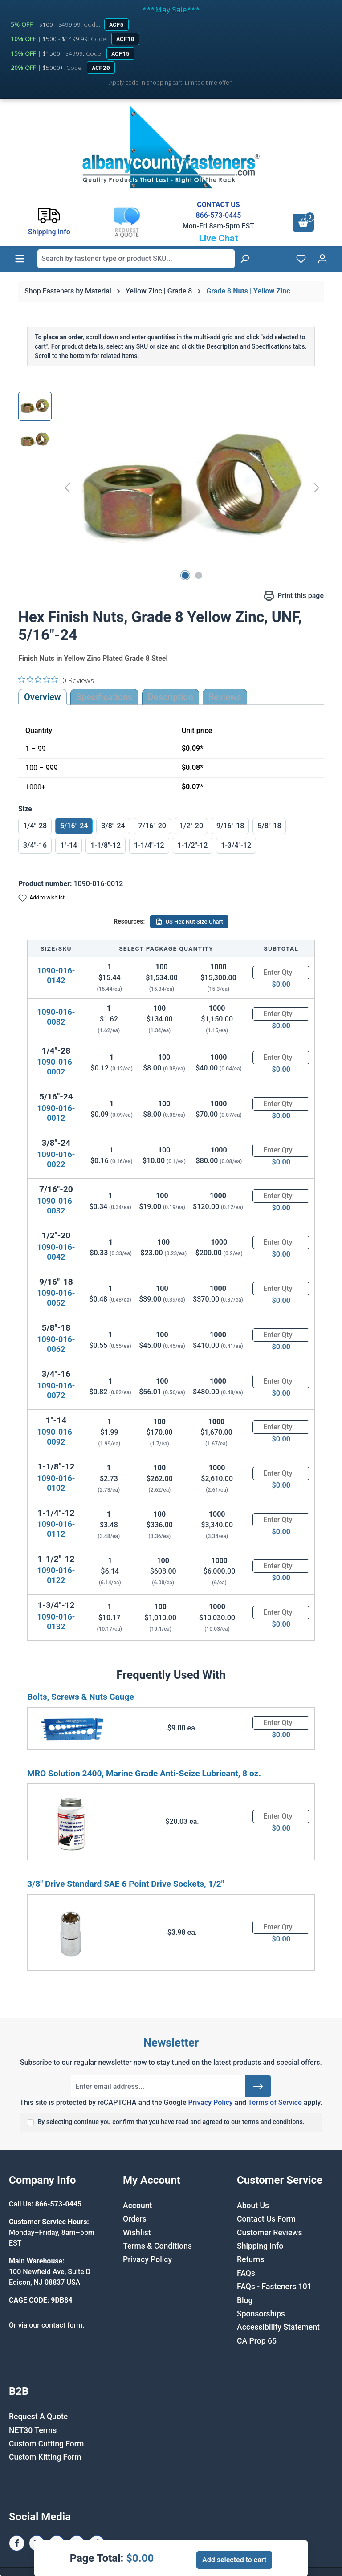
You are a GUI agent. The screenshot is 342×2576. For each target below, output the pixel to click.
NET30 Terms (33, 2430)
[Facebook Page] (16, 2543)
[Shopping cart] (303, 223)
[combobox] (136, 258)
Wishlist (137, 2232)
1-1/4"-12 (149, 845)
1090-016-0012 (56, 1113)
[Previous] (67, 487)
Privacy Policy (210, 2102)
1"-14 (68, 845)
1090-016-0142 (56, 975)
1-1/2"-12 (193, 845)
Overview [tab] (42, 697)
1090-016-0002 (56, 1066)
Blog (245, 2300)
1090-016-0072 (56, 1390)
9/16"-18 (230, 826)
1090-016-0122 (56, 1575)
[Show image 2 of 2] (198, 575)
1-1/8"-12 (105, 845)
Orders (135, 2218)
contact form (61, 2325)
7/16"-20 (152, 826)
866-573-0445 (218, 215)
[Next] (316, 487)
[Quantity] (280, 972)
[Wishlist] (301, 259)
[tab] (170, 697)
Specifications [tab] (104, 697)
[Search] (244, 258)
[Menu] (19, 259)
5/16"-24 (74, 826)
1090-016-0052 (56, 1297)
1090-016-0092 (56, 1436)
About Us (253, 2205)
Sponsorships (261, 2313)
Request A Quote (38, 2416)
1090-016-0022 (56, 1159)
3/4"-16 (35, 845)
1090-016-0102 (56, 1483)
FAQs (246, 2273)
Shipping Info (260, 2246)
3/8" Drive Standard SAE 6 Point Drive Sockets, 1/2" (125, 1884)
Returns (250, 2259)
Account (137, 2205)
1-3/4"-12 (236, 845)
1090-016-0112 (56, 1528)
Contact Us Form (266, 2218)
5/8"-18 (269, 826)
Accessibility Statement (278, 2327)
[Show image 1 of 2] (185, 575)
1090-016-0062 (56, 1344)
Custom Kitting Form (45, 2457)
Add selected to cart (234, 2560)
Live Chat (218, 238)
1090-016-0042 (56, 1252)
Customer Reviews (269, 2232)
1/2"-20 (191, 826)
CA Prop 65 (257, 2340)
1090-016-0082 (56, 1016)
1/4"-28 (35, 826)
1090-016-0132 (56, 1621)
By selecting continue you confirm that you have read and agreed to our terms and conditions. (171, 2122)
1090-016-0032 (56, 1205)
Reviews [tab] (224, 697)
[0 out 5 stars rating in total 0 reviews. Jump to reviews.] (56, 680)
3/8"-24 (113, 826)
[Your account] (322, 259)
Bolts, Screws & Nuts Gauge (80, 1697)
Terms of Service (275, 2102)
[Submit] (257, 2086)
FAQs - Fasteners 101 (274, 2286)
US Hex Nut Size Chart (189, 921)
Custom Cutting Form (46, 2443)
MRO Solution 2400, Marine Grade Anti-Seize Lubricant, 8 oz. (144, 1773)
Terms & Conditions (157, 2246)
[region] (171, 487)
